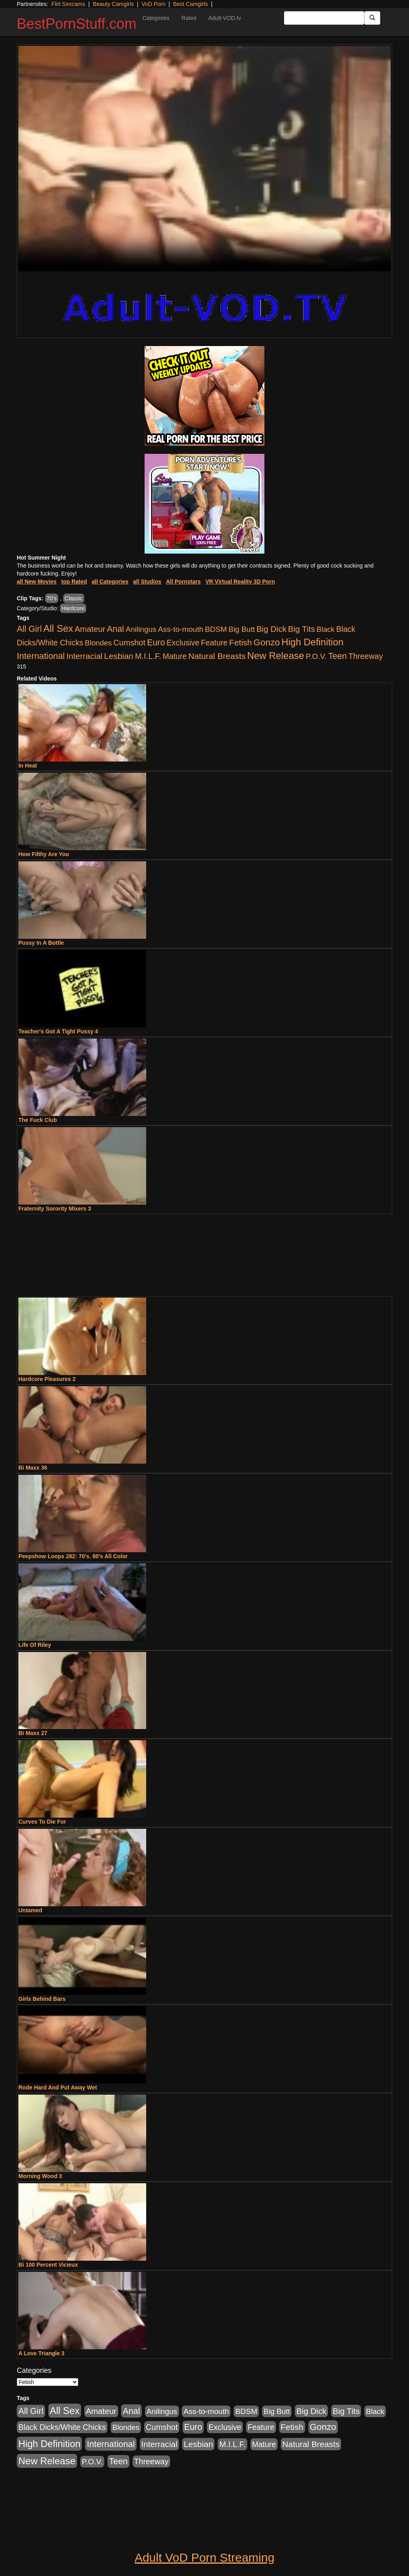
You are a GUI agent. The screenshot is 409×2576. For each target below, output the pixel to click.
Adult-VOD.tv (224, 18)
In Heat (27, 765)
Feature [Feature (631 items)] (214, 642)
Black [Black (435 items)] (325, 629)
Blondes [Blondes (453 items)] (98, 643)
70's (52, 598)
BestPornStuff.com (76, 24)
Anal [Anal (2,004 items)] (115, 629)
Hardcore (73, 608)
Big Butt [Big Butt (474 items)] (241, 629)
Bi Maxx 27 (32, 1733)
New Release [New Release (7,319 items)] (275, 655)
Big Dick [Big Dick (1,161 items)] (271, 628)
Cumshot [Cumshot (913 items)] (129, 642)
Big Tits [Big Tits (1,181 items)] (301, 628)
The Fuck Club (37, 1120)
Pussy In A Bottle (41, 943)
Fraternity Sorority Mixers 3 (54, 1208)
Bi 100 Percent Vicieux (48, 2264)
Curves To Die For (42, 1821)
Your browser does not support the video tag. (204, 158)
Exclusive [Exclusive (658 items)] (183, 642)
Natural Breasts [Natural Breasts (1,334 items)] (216, 656)
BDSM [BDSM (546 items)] (216, 629)
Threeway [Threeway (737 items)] (365, 656)
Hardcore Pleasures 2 (46, 1379)
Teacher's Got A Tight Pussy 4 (58, 1031)
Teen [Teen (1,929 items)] (337, 656)
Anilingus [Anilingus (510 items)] (141, 629)
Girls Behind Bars (42, 1999)
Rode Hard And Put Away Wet (57, 2087)
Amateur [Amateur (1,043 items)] (90, 629)
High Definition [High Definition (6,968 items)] (312, 642)
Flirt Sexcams (68, 4)
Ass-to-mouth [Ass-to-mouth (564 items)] (180, 629)
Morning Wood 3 (40, 2176)
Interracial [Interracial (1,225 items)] (84, 656)
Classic (74, 598)
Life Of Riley (34, 1645)
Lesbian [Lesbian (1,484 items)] (118, 656)
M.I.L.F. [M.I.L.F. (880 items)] (148, 656)
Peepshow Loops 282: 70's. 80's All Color (73, 1556)
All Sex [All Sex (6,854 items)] (58, 628)
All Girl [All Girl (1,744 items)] (29, 629)
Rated (188, 18)
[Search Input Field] (324, 18)
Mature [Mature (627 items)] (175, 656)
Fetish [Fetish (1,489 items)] (240, 642)
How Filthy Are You (43, 854)
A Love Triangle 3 (41, 2353)
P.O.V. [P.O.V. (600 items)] (316, 656)
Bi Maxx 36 (32, 1467)
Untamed (30, 1910)
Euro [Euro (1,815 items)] (156, 642)
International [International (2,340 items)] (41, 656)
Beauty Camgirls (113, 4)
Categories (155, 18)
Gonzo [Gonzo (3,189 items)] (267, 642)
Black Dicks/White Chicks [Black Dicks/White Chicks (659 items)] (62, 2427)
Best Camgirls (190, 4)
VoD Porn (153, 4)
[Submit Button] (372, 18)
